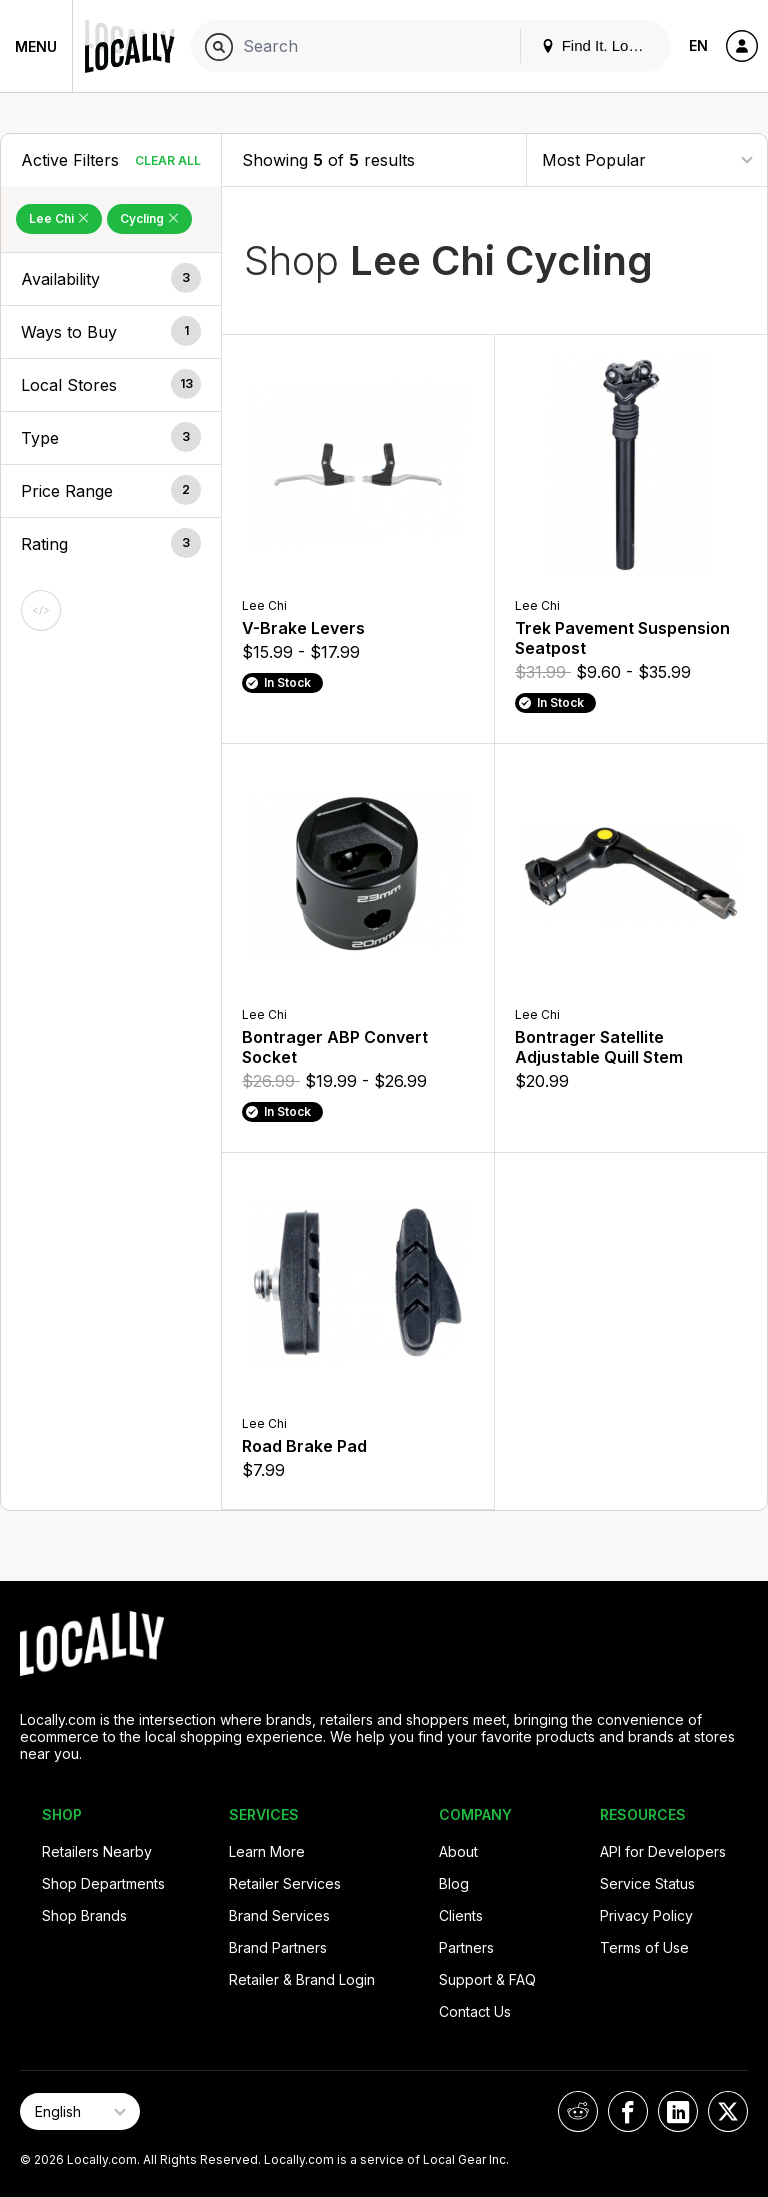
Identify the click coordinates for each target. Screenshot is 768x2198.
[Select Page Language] (80, 2111)
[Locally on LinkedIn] (678, 2111)
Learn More (267, 1851)
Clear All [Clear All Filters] (168, 160)
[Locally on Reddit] (578, 2111)
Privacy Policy (646, 1915)
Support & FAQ (487, 1979)
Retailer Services (285, 1883)
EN (698, 45)
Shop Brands (84, 1915)
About (458, 1851)
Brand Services (279, 1915)
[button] (111, 279)
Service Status (647, 1883)
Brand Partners (278, 1947)
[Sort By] (647, 159)
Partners (466, 1947)
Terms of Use (644, 1947)
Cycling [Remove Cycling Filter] (149, 218)
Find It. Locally (600, 45)
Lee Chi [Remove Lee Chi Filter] (59, 218)
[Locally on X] (728, 2111)
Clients (461, 1915)
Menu (36, 46)
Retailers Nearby (97, 1851)
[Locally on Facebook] (628, 2111)
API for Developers (663, 1851)
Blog (454, 1883)
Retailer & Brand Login (302, 1979)
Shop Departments (103, 1883)
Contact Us (475, 2011)
